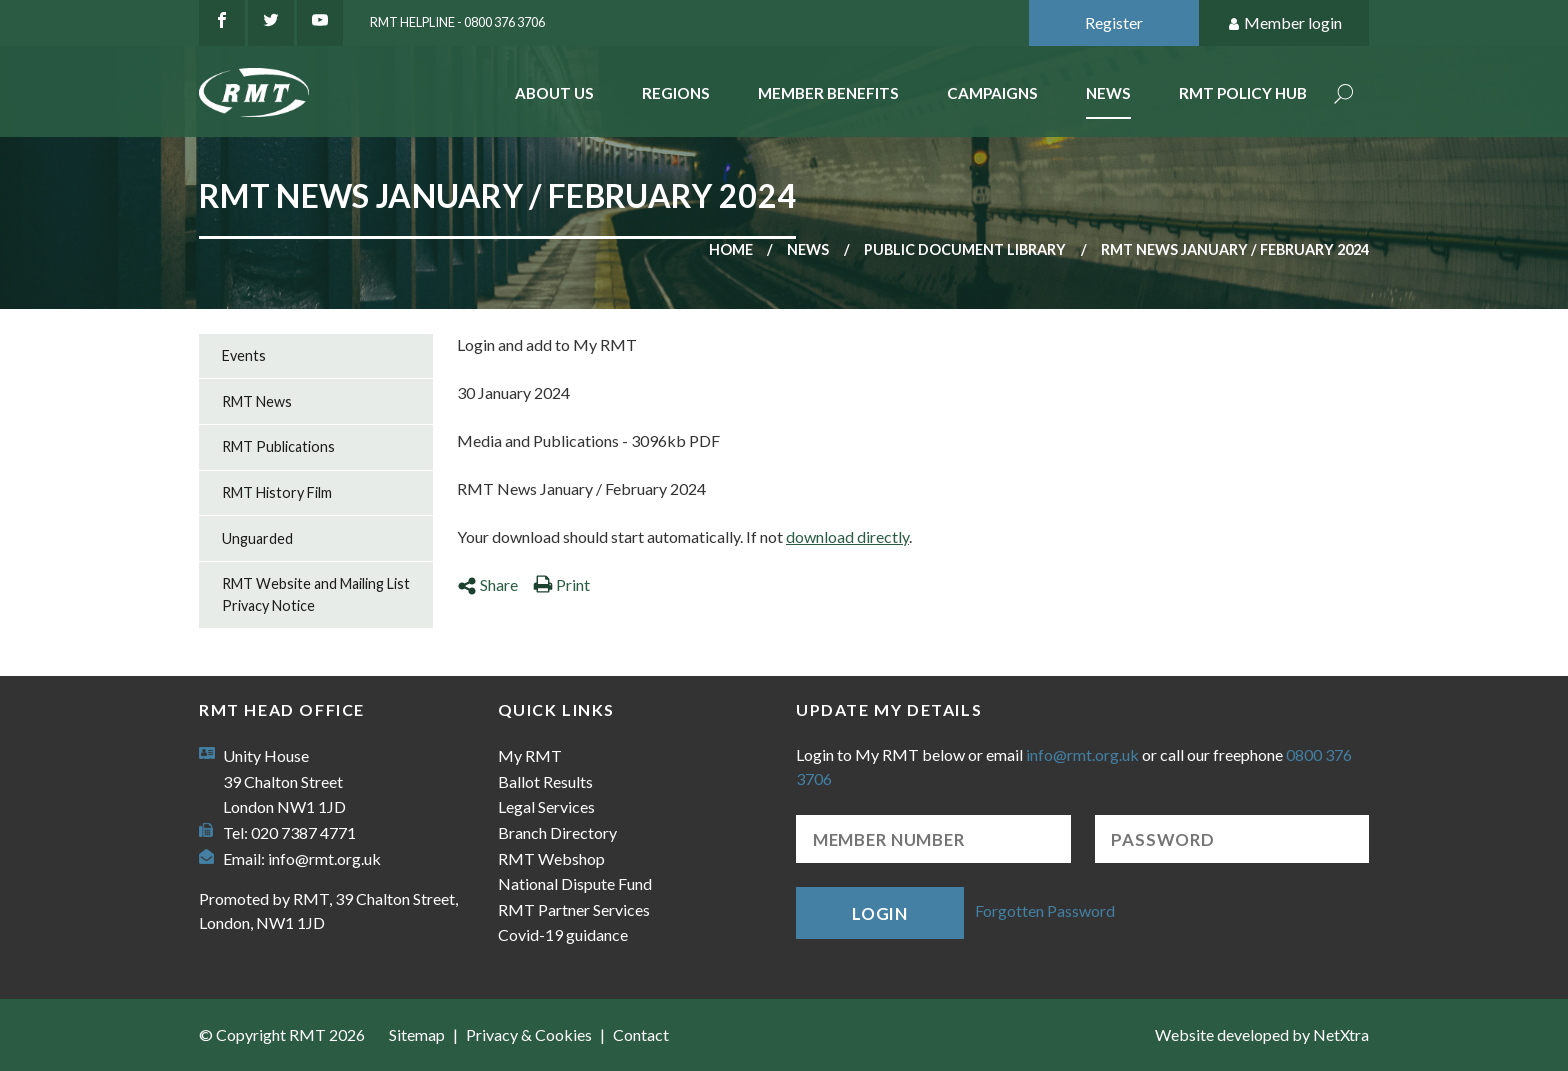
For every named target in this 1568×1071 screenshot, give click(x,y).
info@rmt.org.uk (324, 858)
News (1108, 93)
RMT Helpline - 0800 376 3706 (457, 22)
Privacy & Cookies (529, 1034)
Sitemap (417, 1034)
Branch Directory (557, 832)
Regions (676, 93)
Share (487, 584)
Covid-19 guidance (563, 934)
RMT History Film (277, 492)
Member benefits (828, 93)
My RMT (530, 755)
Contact (641, 1034)
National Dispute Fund (575, 883)
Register (1114, 22)
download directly (847, 536)
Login (880, 913)
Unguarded (257, 538)
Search (1344, 95)
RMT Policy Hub (1243, 93)
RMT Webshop (551, 858)
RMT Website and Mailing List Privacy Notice (316, 594)
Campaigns (992, 93)
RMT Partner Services (574, 909)
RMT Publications (278, 446)
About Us (554, 93)
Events (244, 355)
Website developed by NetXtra (1262, 1034)
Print (561, 584)
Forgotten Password (1045, 910)
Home (731, 249)
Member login (1284, 23)
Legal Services (546, 806)
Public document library (965, 249)
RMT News (257, 401)
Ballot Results (545, 781)
